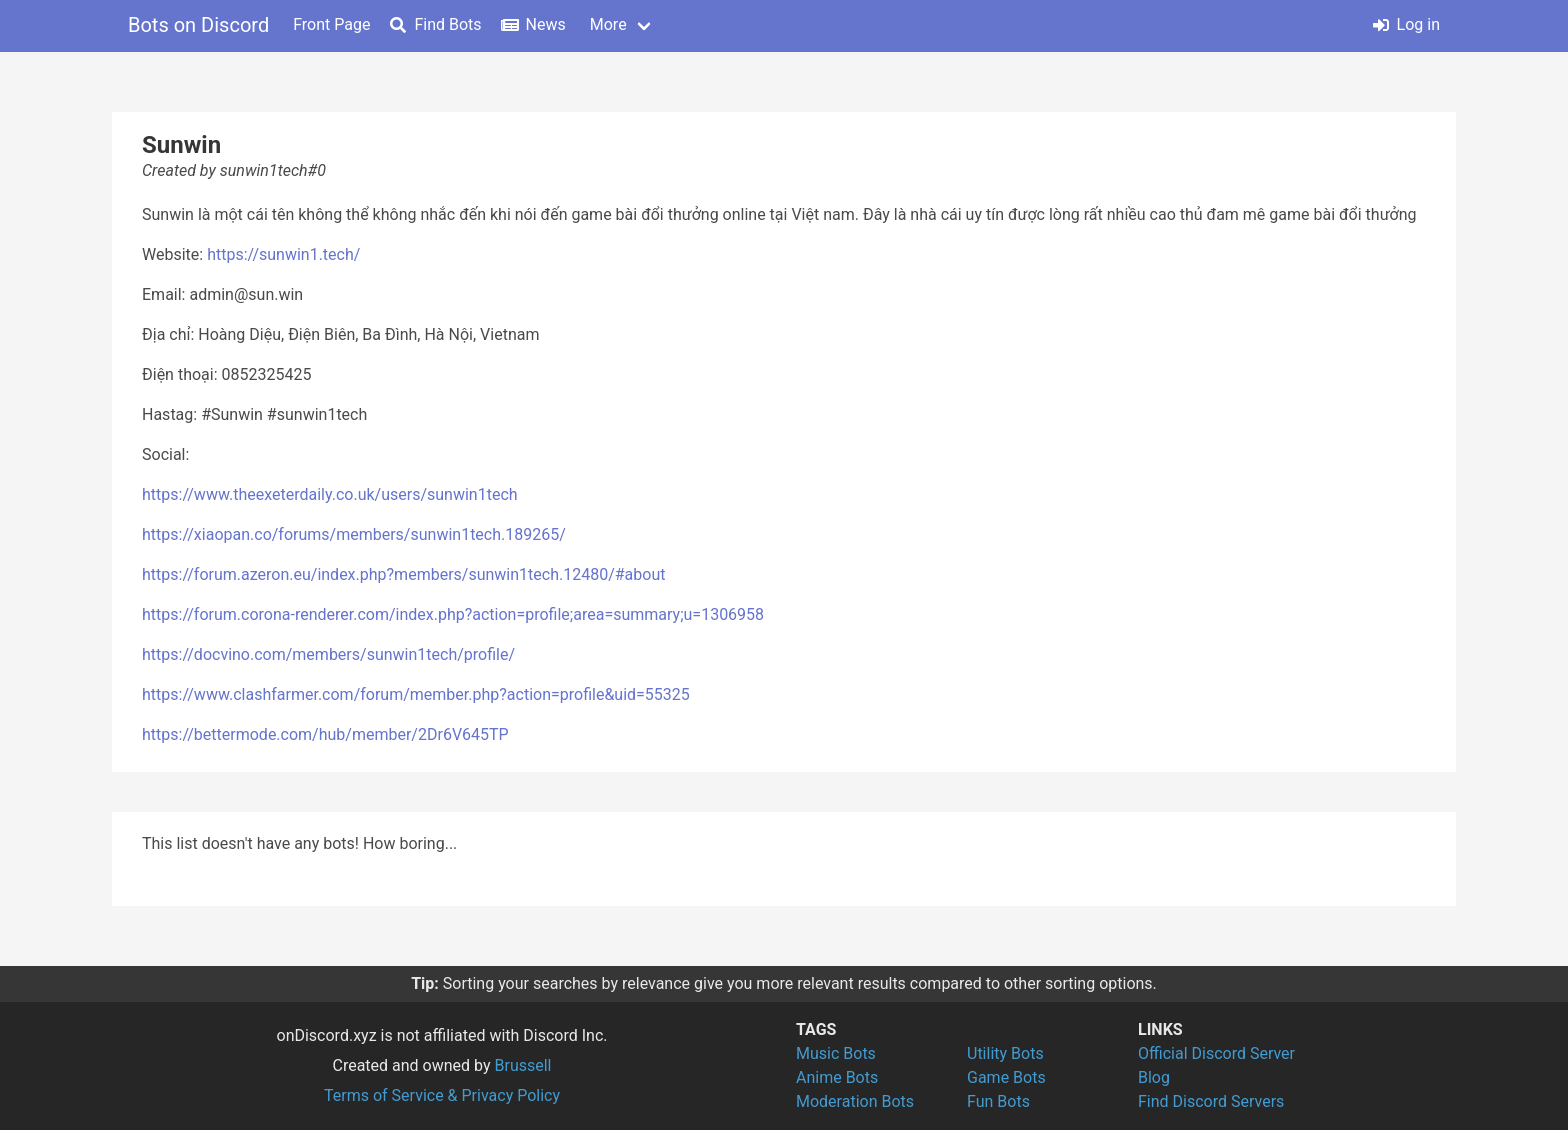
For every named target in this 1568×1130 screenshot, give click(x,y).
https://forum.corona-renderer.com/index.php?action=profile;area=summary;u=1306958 (453, 614)
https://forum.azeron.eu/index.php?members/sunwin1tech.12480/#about (403, 574)
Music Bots (836, 1053)
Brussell (523, 1065)
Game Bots (1006, 1077)
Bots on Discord (198, 25)
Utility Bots (1005, 1053)
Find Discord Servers (1211, 1101)
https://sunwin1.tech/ (283, 254)
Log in (1406, 24)
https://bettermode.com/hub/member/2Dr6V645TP (325, 734)
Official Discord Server (1216, 1053)
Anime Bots (837, 1077)
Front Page (331, 24)
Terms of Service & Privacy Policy (442, 1095)
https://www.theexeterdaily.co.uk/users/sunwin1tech (330, 494)
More (608, 24)
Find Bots (435, 24)
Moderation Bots (855, 1101)
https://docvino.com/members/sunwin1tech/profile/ (328, 654)
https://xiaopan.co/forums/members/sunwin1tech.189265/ (354, 534)
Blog (1154, 1077)
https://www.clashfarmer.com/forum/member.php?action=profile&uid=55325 (416, 694)
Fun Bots (998, 1101)
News (534, 24)
